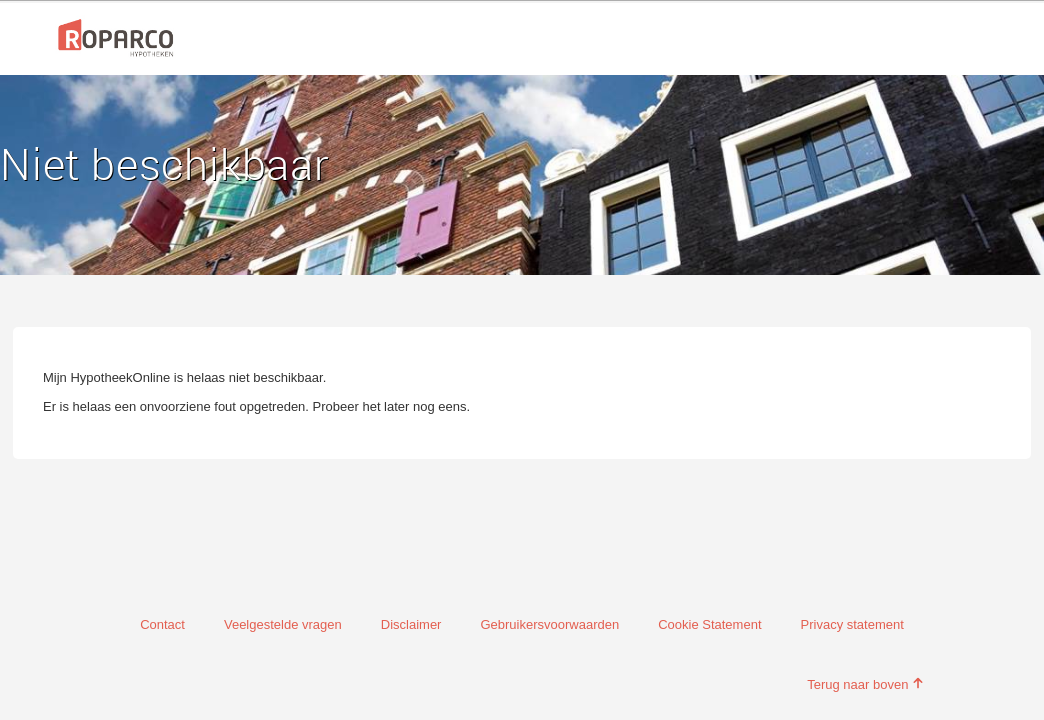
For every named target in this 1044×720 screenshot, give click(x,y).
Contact (162, 624)
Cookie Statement (709, 624)
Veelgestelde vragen (283, 624)
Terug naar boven (865, 684)
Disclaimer (411, 624)
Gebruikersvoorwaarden (549, 624)
